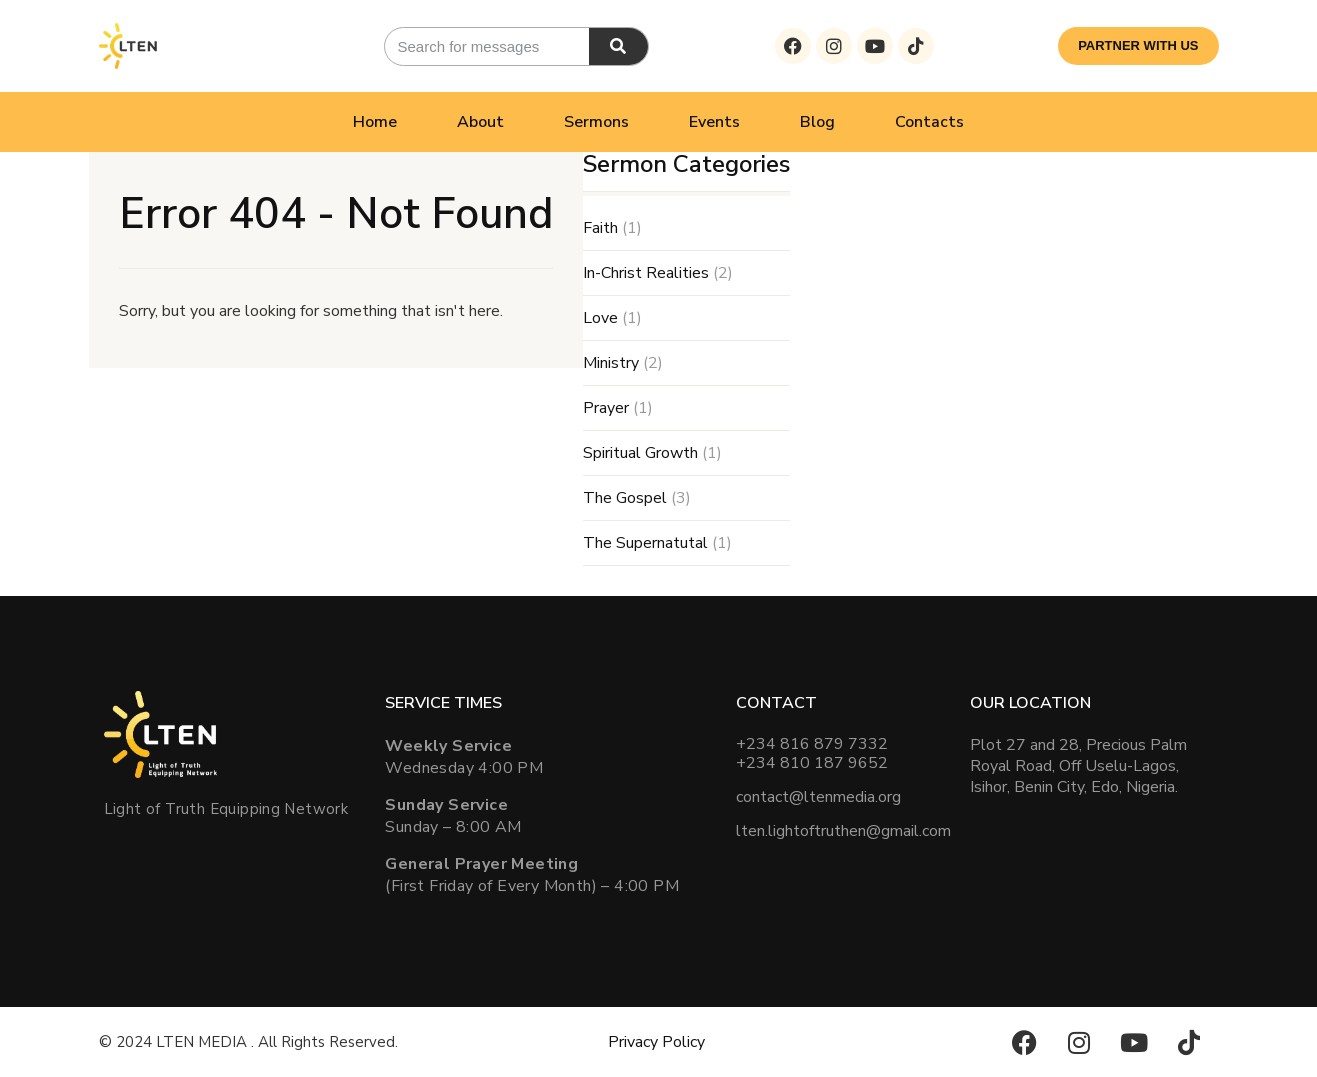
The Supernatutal (645, 543)
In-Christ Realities (646, 273)
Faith (600, 228)
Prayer (606, 408)
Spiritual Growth (640, 453)
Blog (817, 122)
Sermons (596, 122)
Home (375, 122)
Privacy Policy (656, 1042)
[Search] (618, 46)
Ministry (611, 363)
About (480, 122)
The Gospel (625, 498)
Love (600, 318)
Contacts (929, 122)
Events (714, 122)
